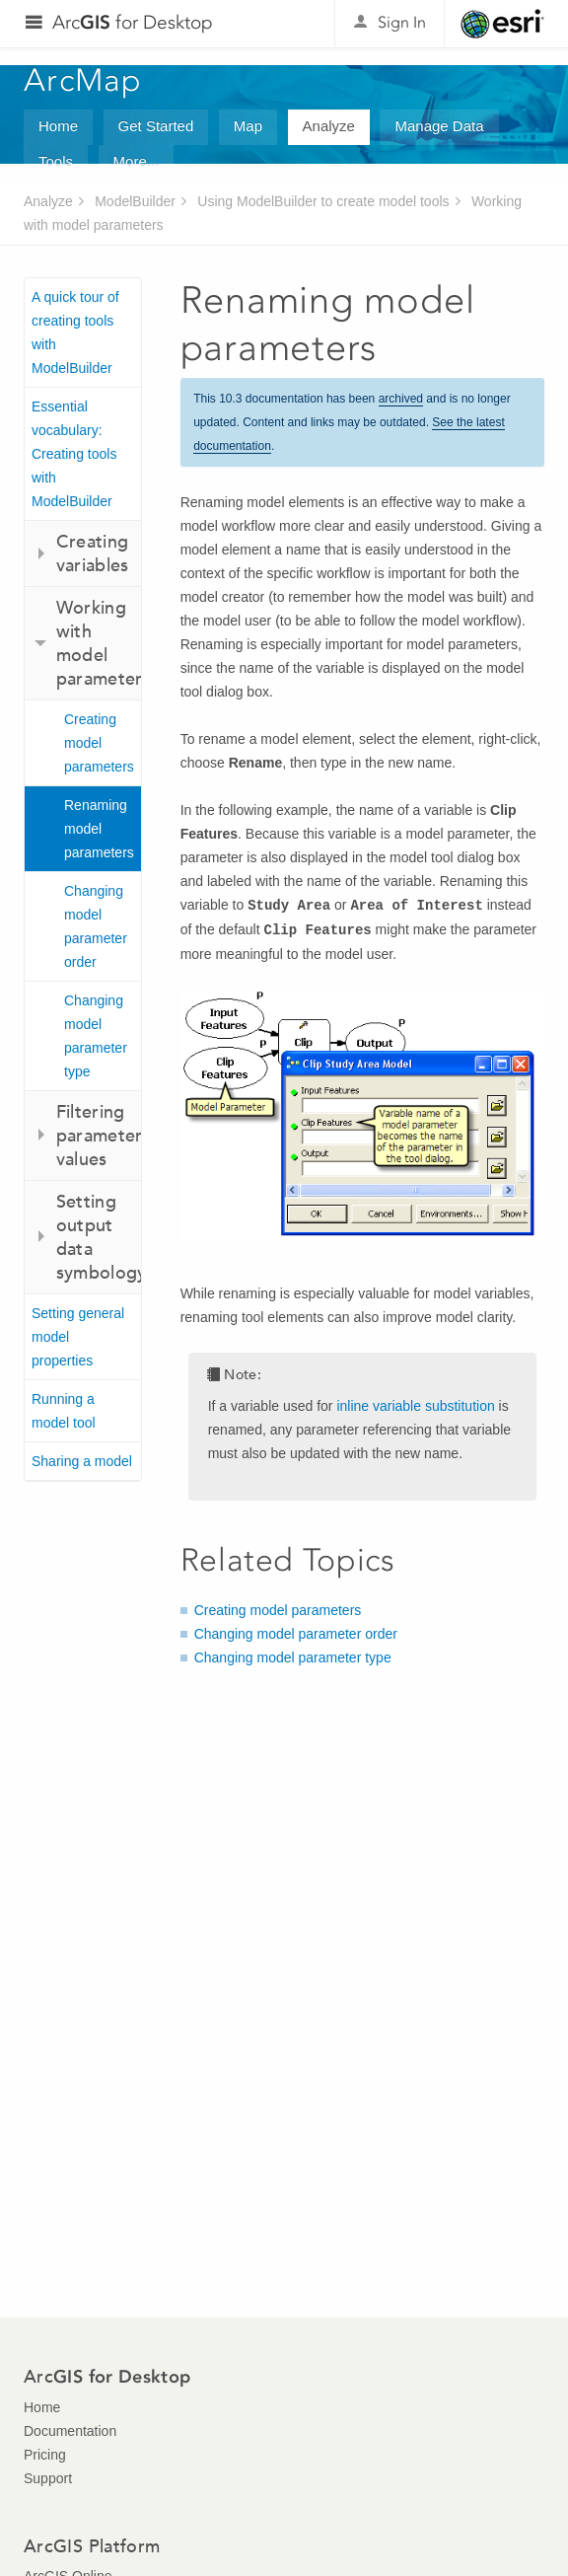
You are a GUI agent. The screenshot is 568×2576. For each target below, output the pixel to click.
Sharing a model (82, 1461)
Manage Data (438, 125)
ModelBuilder (135, 201)
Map (248, 125)
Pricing (45, 2455)
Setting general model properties (78, 1336)
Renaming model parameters (99, 828)
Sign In (402, 22)
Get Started (156, 125)
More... (136, 161)
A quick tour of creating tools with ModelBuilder (75, 332)
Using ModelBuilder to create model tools (323, 201)
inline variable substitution (415, 1406)
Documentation (70, 2431)
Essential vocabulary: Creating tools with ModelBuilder (74, 454)
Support (48, 2478)
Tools (55, 161)
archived (401, 398)
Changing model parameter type (95, 1036)
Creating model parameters (99, 742)
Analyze (329, 125)
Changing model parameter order (95, 926)
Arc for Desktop (132, 22)
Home (58, 125)
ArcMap (83, 80)
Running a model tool (64, 1411)
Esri (502, 23)
